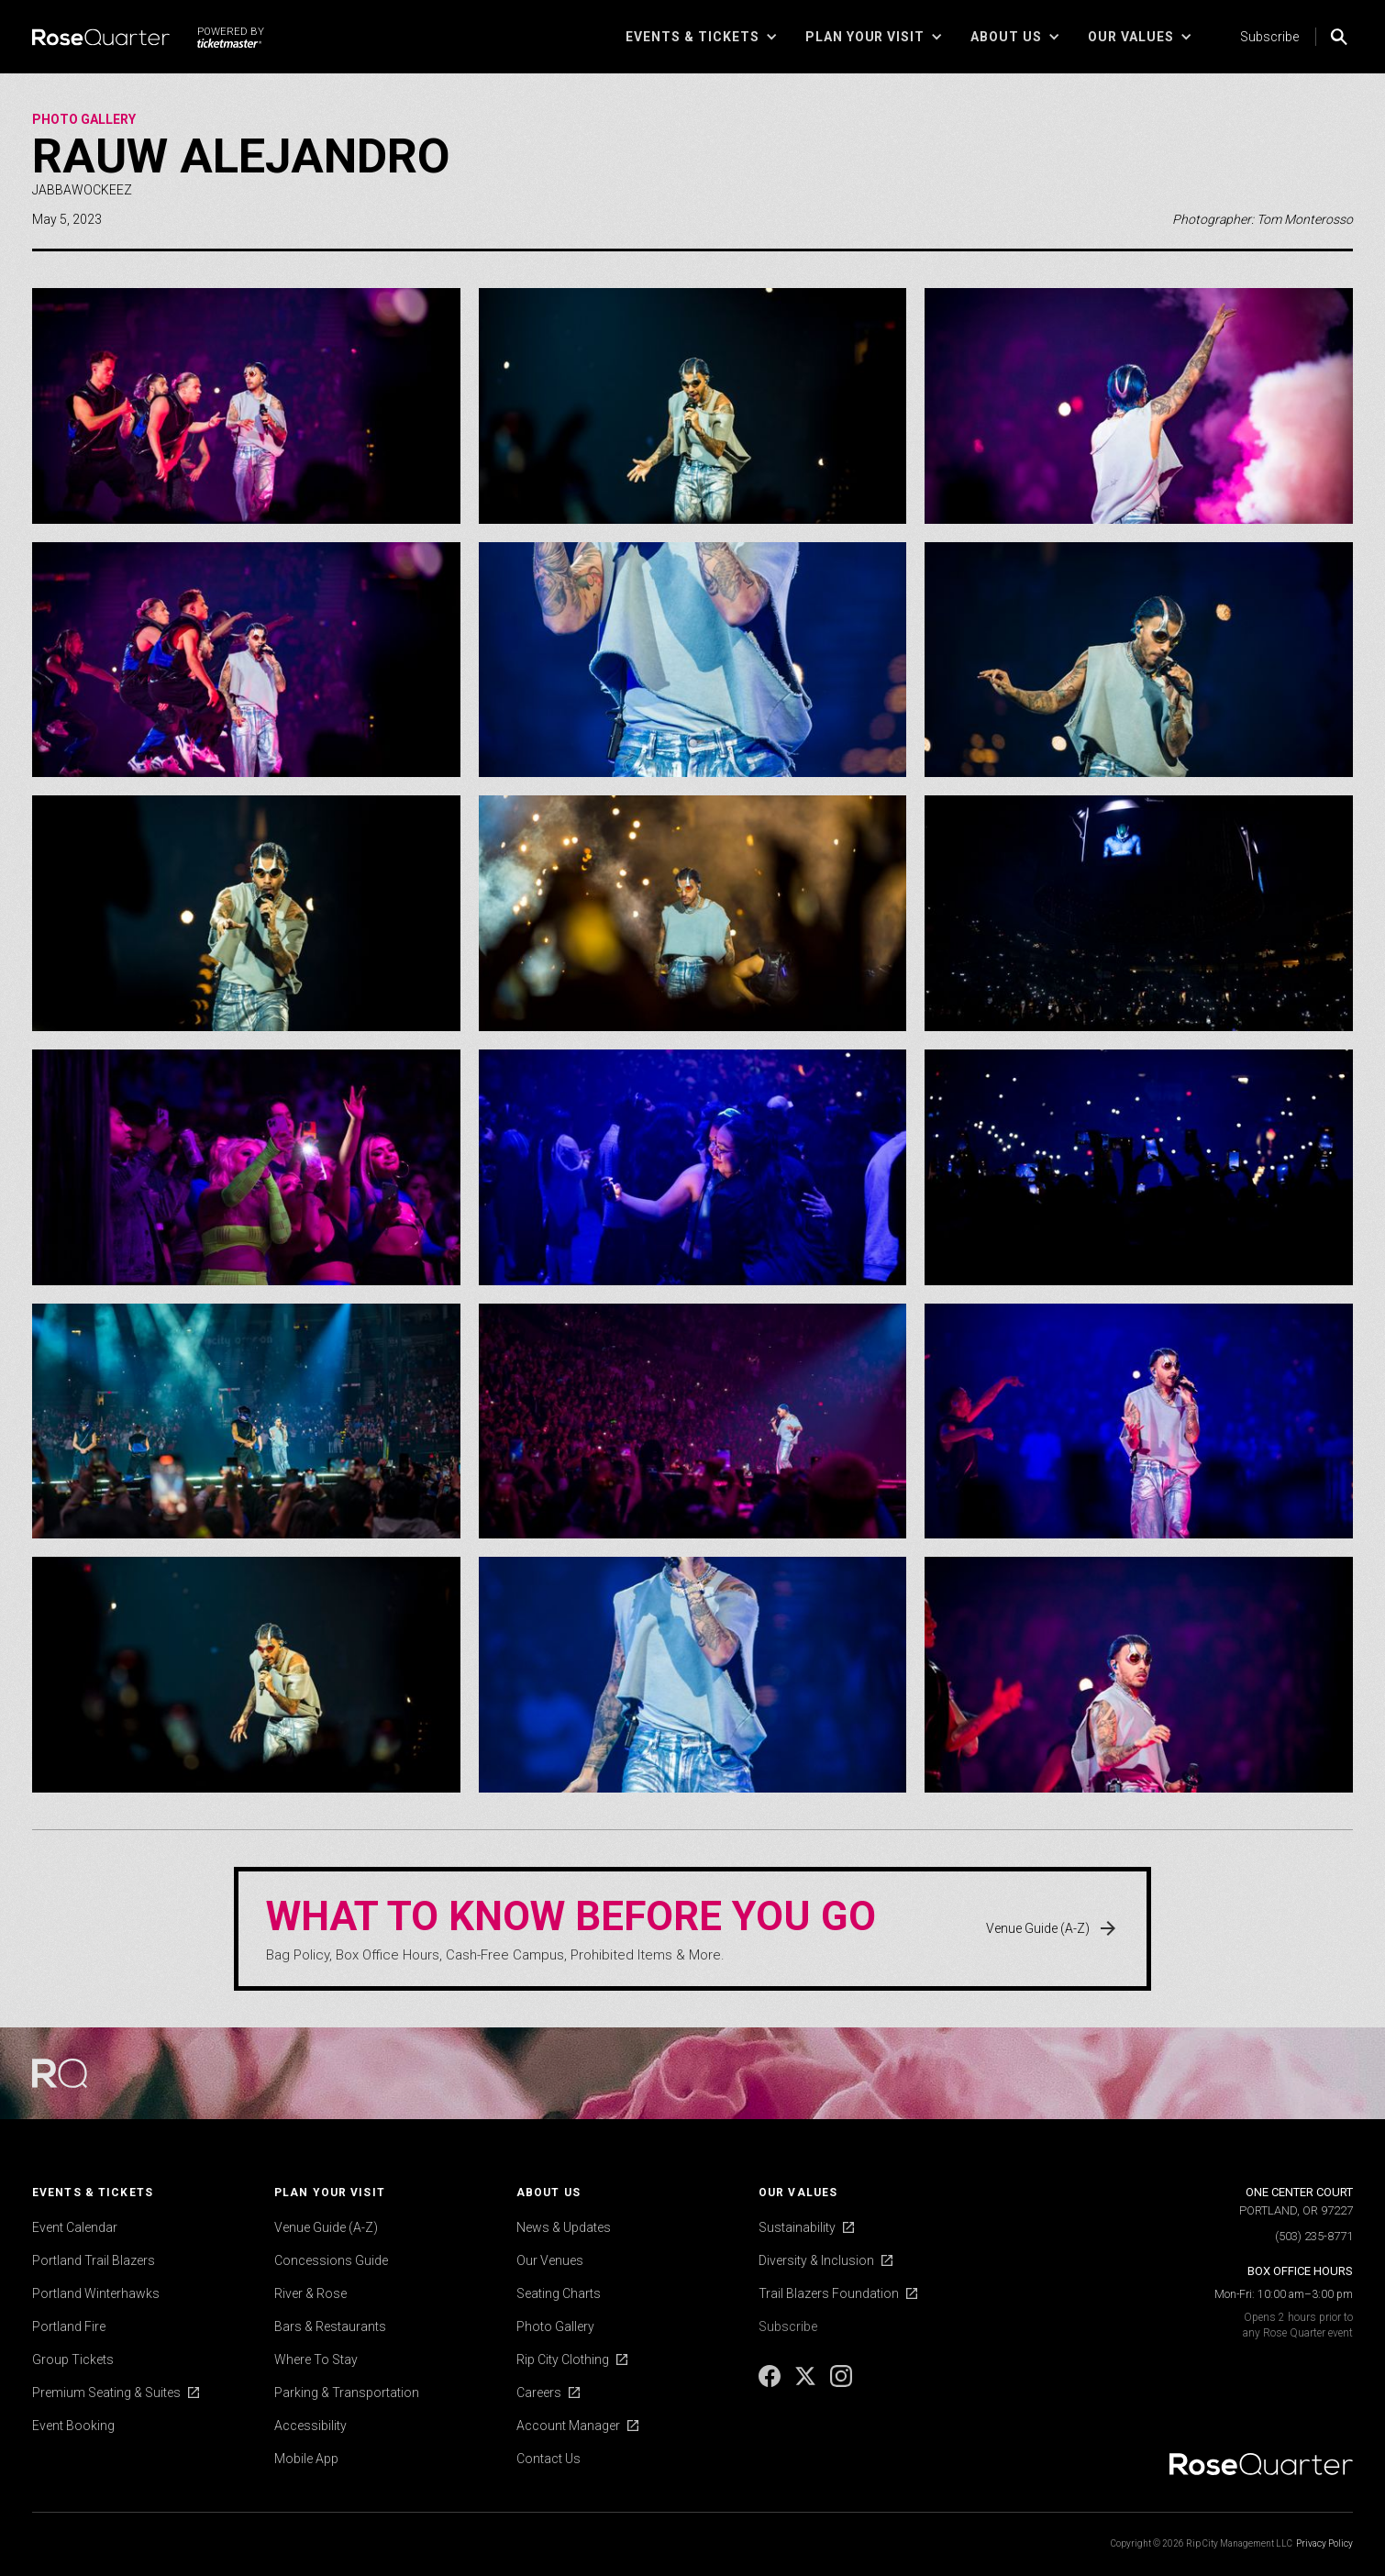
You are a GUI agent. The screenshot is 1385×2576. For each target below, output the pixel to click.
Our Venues (549, 2260)
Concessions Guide (331, 2260)
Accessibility (310, 2425)
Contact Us (548, 2458)
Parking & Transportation (346, 2392)
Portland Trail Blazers (93, 2260)
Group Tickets (73, 2359)
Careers (538, 2392)
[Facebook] (771, 2382)
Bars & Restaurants (330, 2326)
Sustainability (797, 2227)
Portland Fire (68, 2326)
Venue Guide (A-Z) (326, 2227)
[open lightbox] (246, 406)
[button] (702, 36)
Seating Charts (558, 2293)
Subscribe (1269, 36)
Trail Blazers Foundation (829, 2293)
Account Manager (568, 2425)
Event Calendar (74, 2227)
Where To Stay (316, 2359)
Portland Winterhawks (96, 2293)
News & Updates (563, 2227)
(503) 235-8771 (1314, 2236)
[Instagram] (841, 2382)
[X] (806, 2382)
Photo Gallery (84, 119)
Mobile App (306, 2458)
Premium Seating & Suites (106, 2392)
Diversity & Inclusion (816, 2260)
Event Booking (73, 2425)
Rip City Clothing (562, 2359)
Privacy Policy (1324, 2543)
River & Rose (310, 2293)
